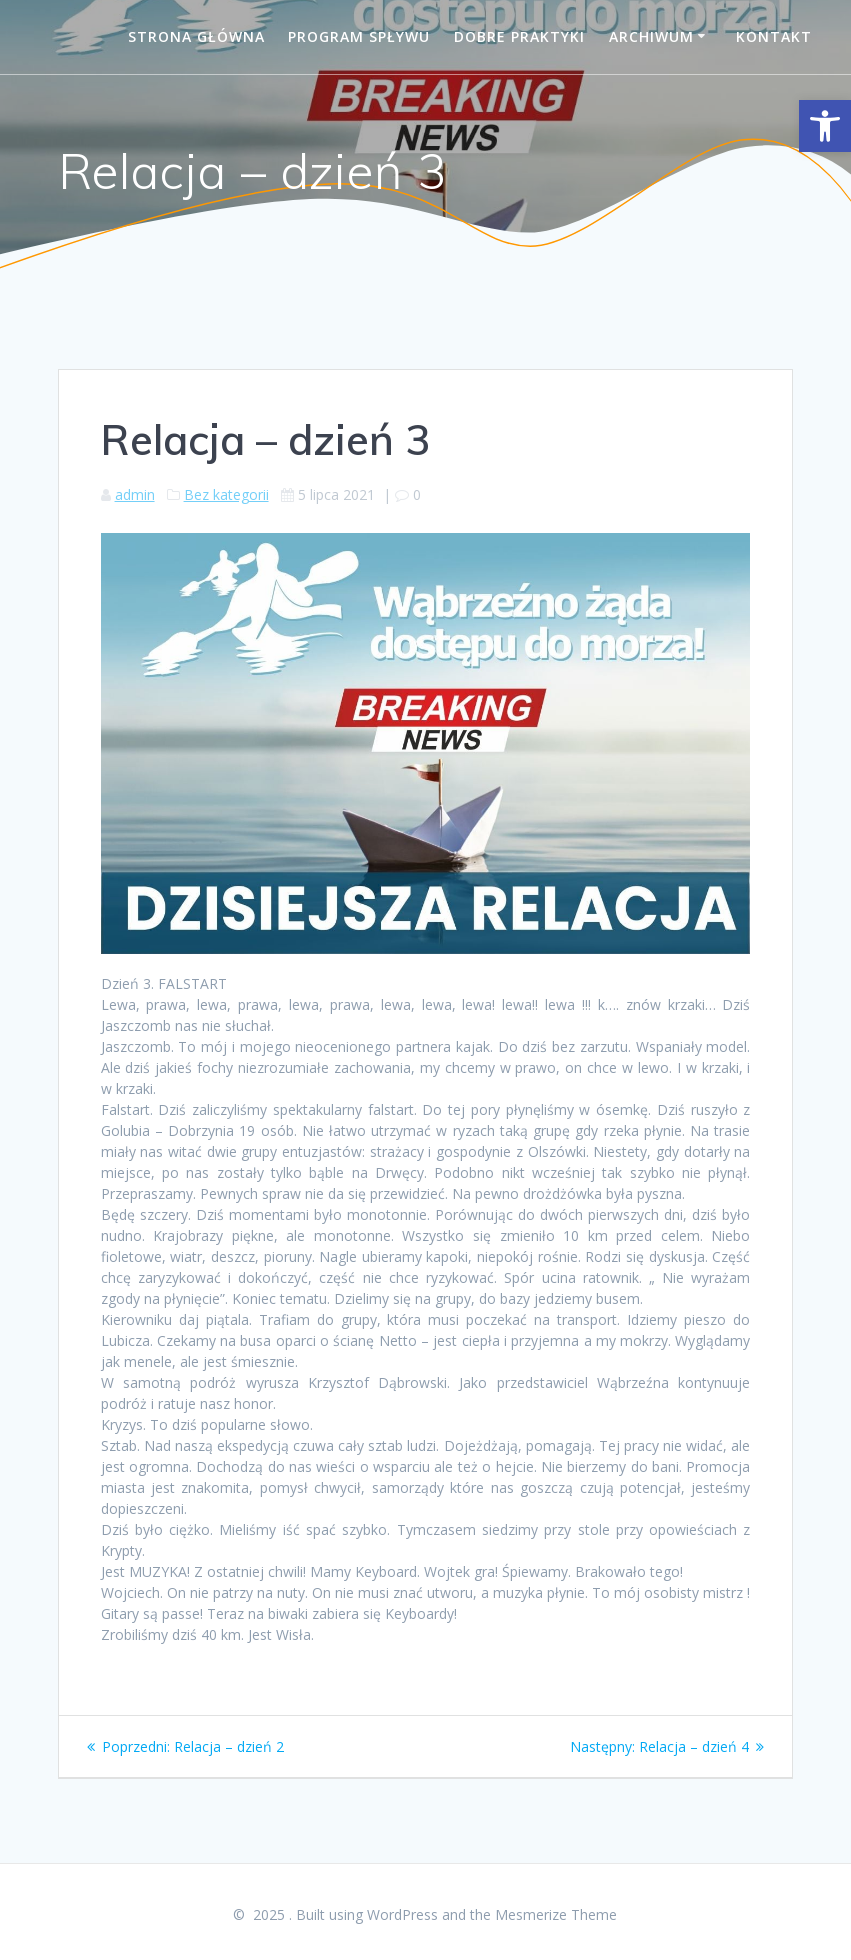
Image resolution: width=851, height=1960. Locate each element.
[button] (825, 126)
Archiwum (651, 36)
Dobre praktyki (519, 36)
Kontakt (774, 36)
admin (135, 494)
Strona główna (196, 36)
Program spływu (359, 36)
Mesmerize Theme (556, 1914)
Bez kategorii (226, 494)
